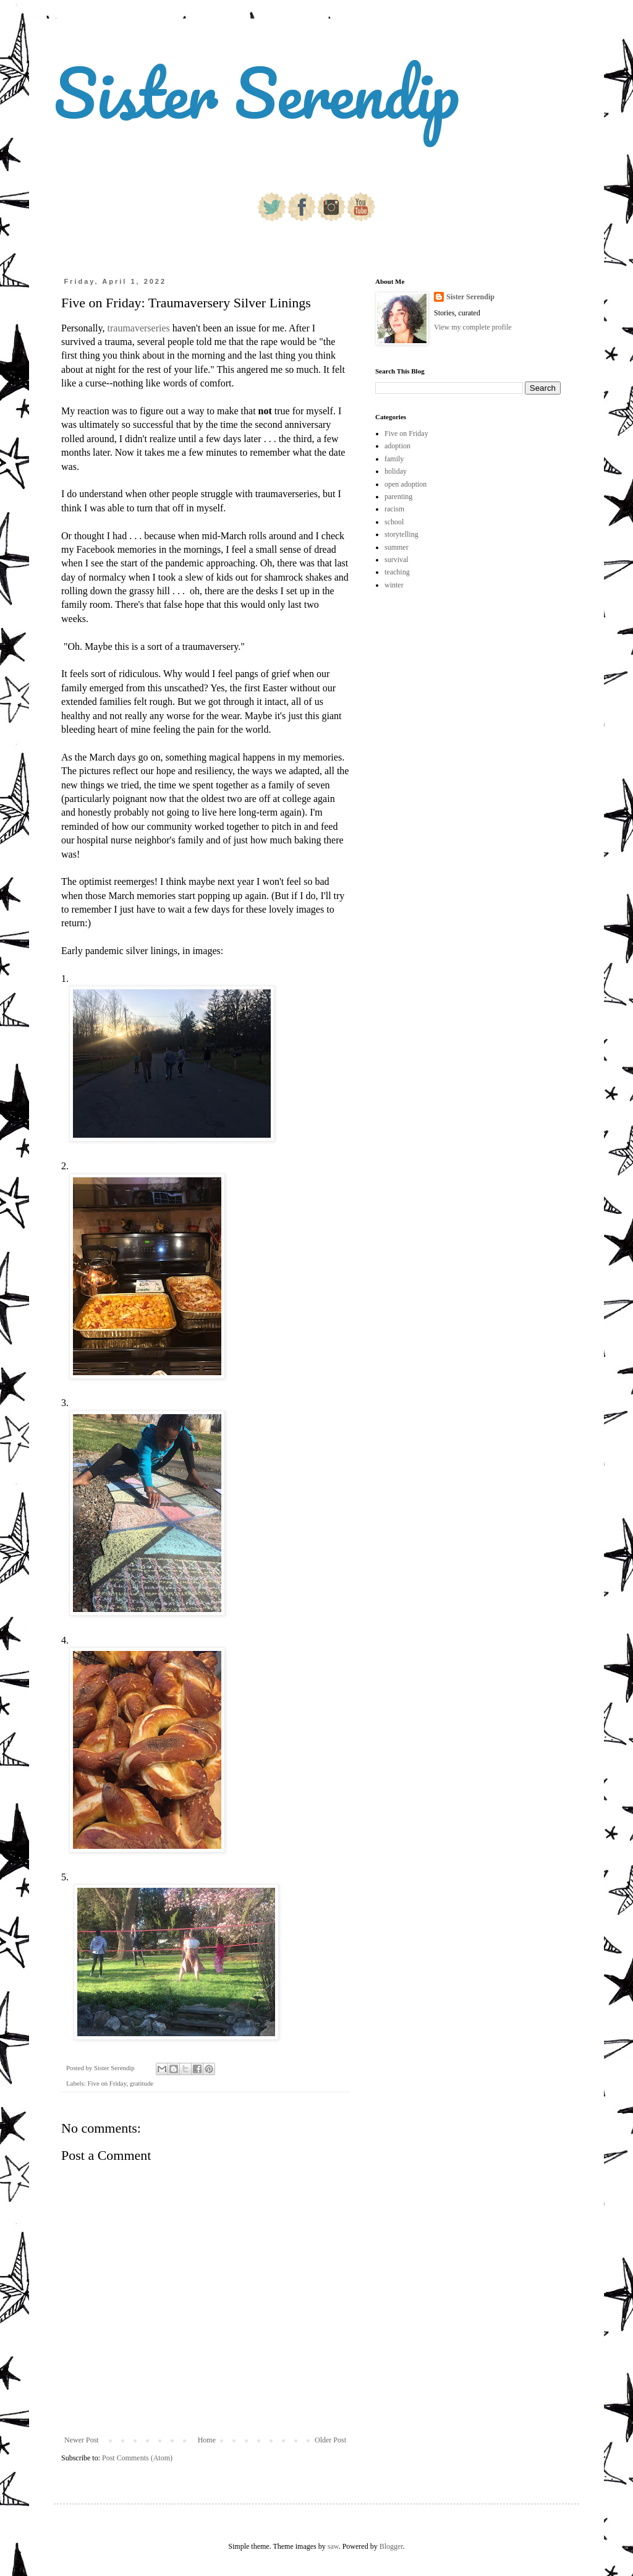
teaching (397, 572)
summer (396, 547)
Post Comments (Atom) (137, 2458)
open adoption (405, 484)
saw (333, 2546)
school (394, 522)
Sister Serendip (256, 92)
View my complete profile (473, 327)
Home (207, 2440)
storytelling (401, 534)
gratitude (141, 2083)
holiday (395, 471)
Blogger (391, 2546)
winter (394, 585)
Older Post (330, 2440)
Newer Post (81, 2440)
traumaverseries (139, 328)
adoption (397, 445)
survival (396, 559)
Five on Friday (106, 2083)
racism (394, 509)
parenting (398, 496)
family (394, 458)
